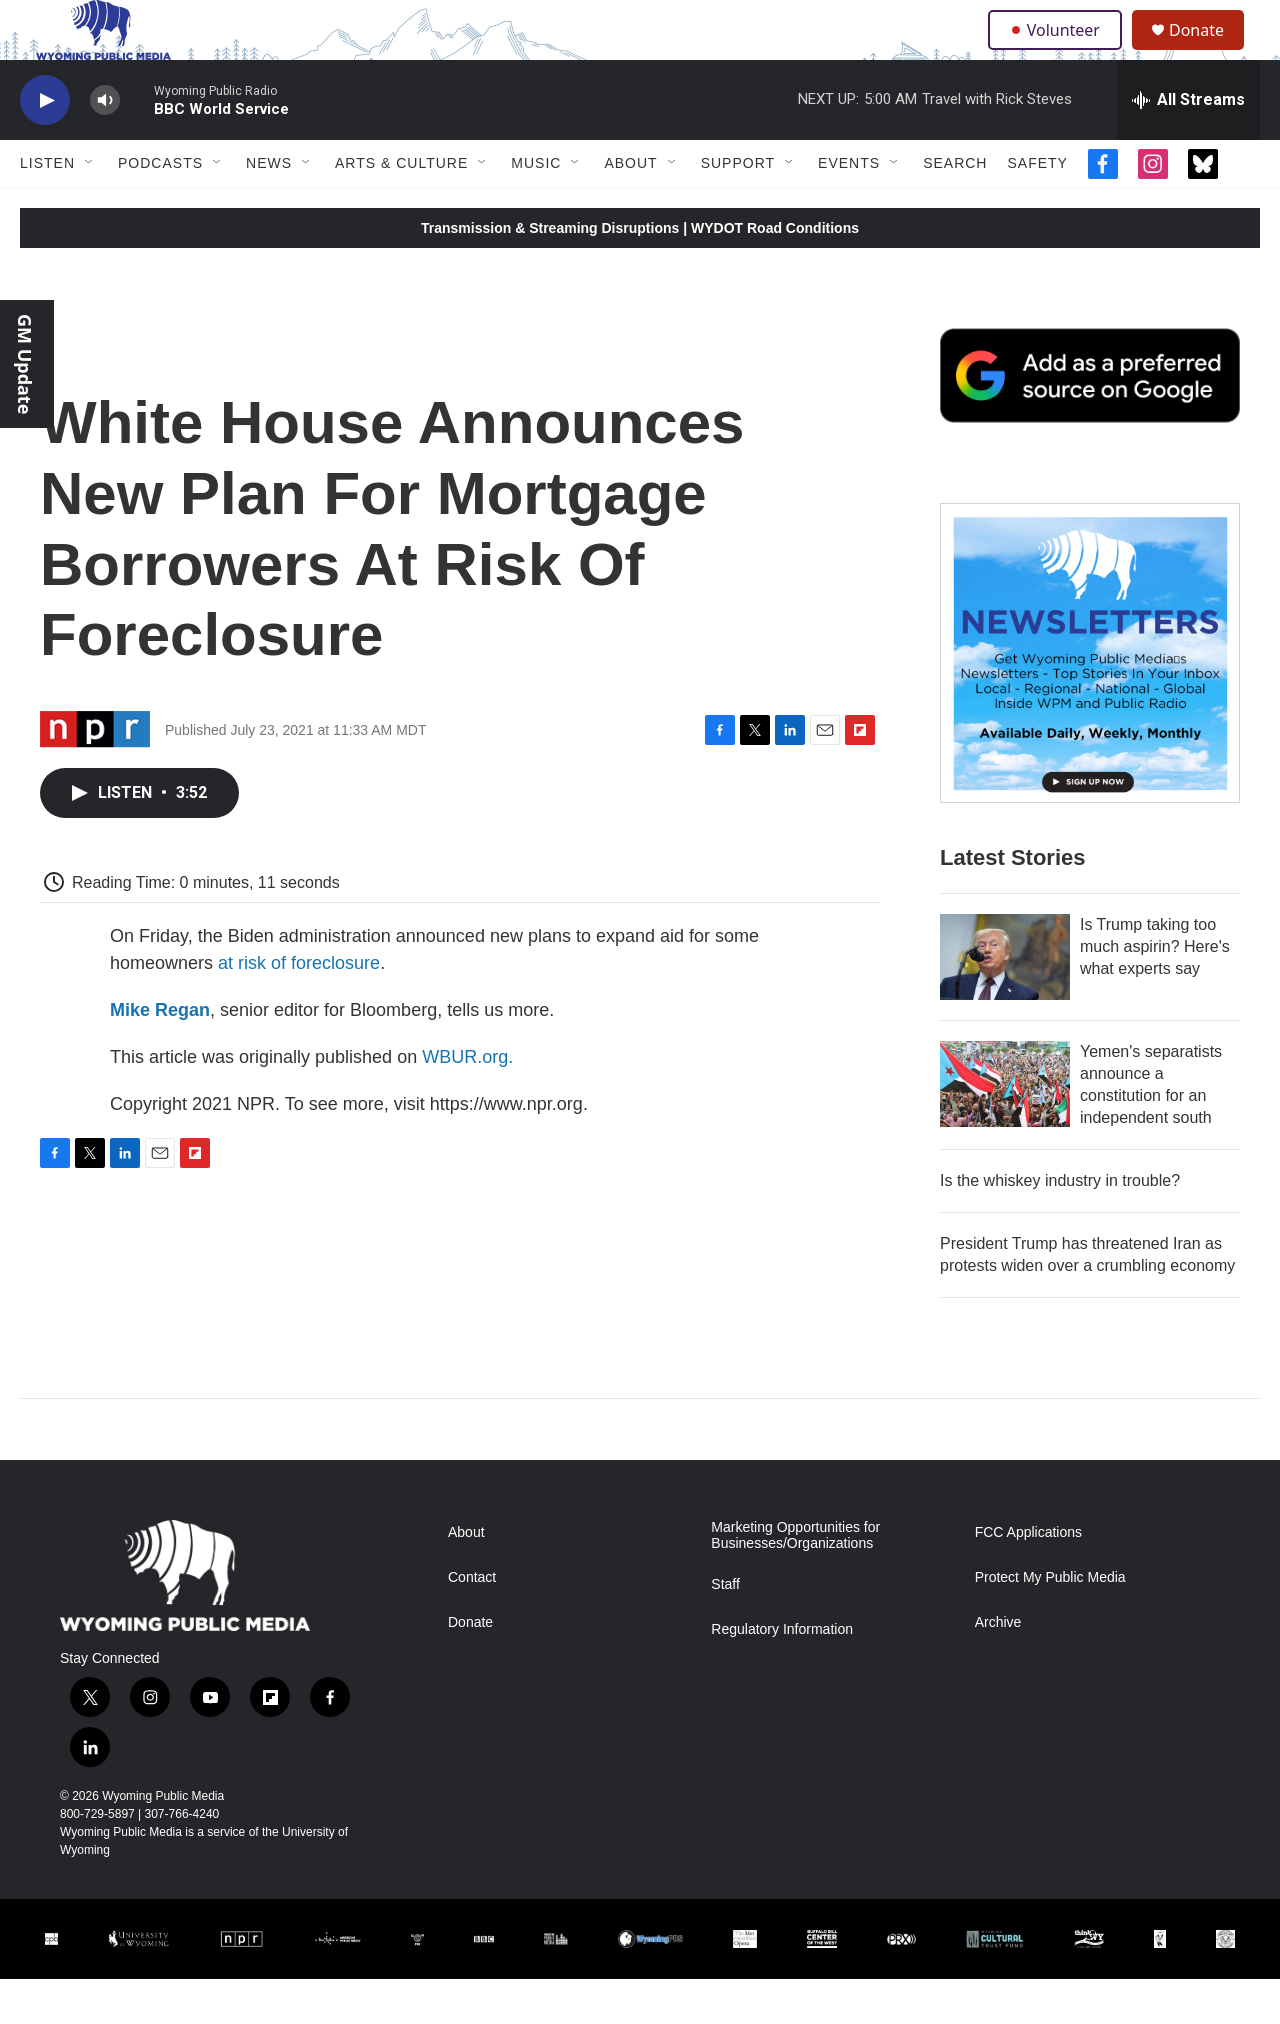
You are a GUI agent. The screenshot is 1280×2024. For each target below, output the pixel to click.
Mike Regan (160, 1055)
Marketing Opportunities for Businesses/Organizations (795, 1580)
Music (536, 208)
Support (738, 208)
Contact (472, 1622)
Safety (1037, 208)
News (269, 208)
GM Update (25, 364)
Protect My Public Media (1050, 1622)
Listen (47, 208)
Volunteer (1059, 52)
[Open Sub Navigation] (90, 208)
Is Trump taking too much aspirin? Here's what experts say (1155, 991)
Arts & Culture (401, 208)
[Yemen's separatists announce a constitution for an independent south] (1005, 1129)
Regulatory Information (782, 1674)
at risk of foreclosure (299, 1008)
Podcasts (160, 208)
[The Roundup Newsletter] (1090, 698)
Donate (1209, 52)
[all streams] (1188, 145)
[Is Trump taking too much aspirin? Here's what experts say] (1005, 1002)
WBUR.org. (467, 1102)
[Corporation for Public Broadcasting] (51, 1983)
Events (849, 208)
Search (955, 208)
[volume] (105, 145)
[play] (45, 145)
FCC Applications (1028, 1577)
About (630, 208)
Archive (998, 1667)
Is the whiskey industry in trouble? (1060, 1225)
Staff (725, 1629)
